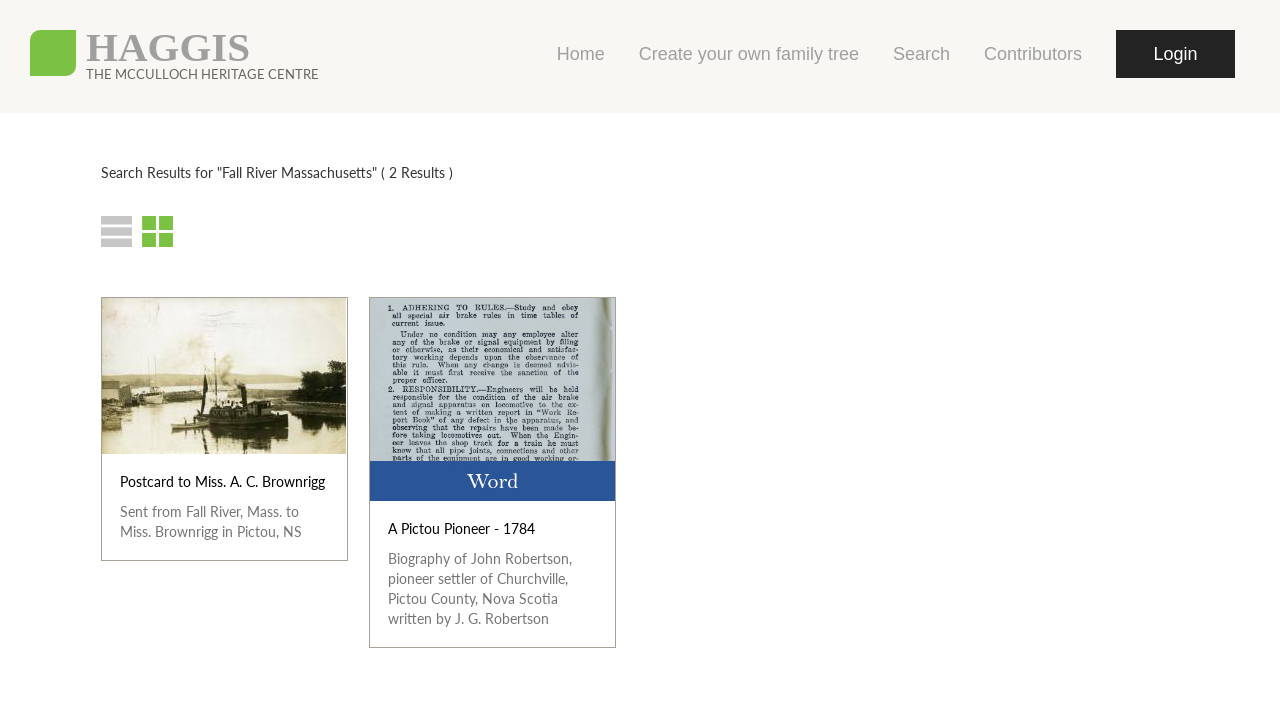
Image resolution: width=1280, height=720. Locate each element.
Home (581, 54)
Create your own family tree (749, 54)
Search (921, 54)
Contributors (1033, 54)
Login (1175, 54)
